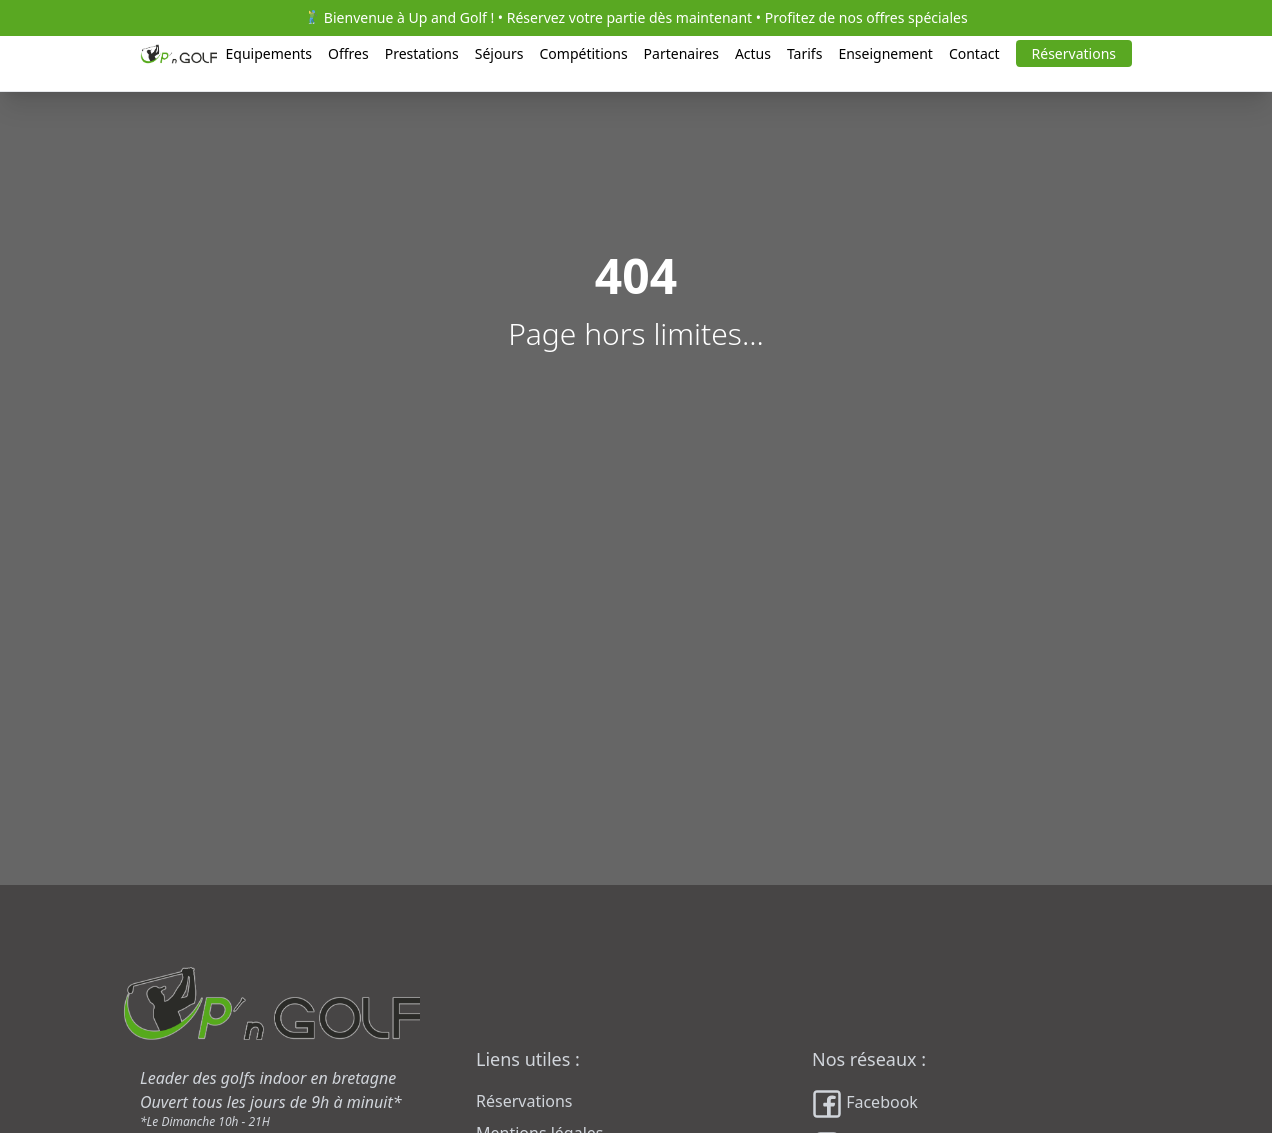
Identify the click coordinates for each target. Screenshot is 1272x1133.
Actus (753, 53)
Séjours (499, 53)
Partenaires (681, 53)
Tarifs (804, 53)
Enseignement (885, 53)
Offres (348, 53)
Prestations (422, 53)
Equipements (268, 53)
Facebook (865, 1104)
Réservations (1074, 53)
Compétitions (584, 53)
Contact (974, 53)
